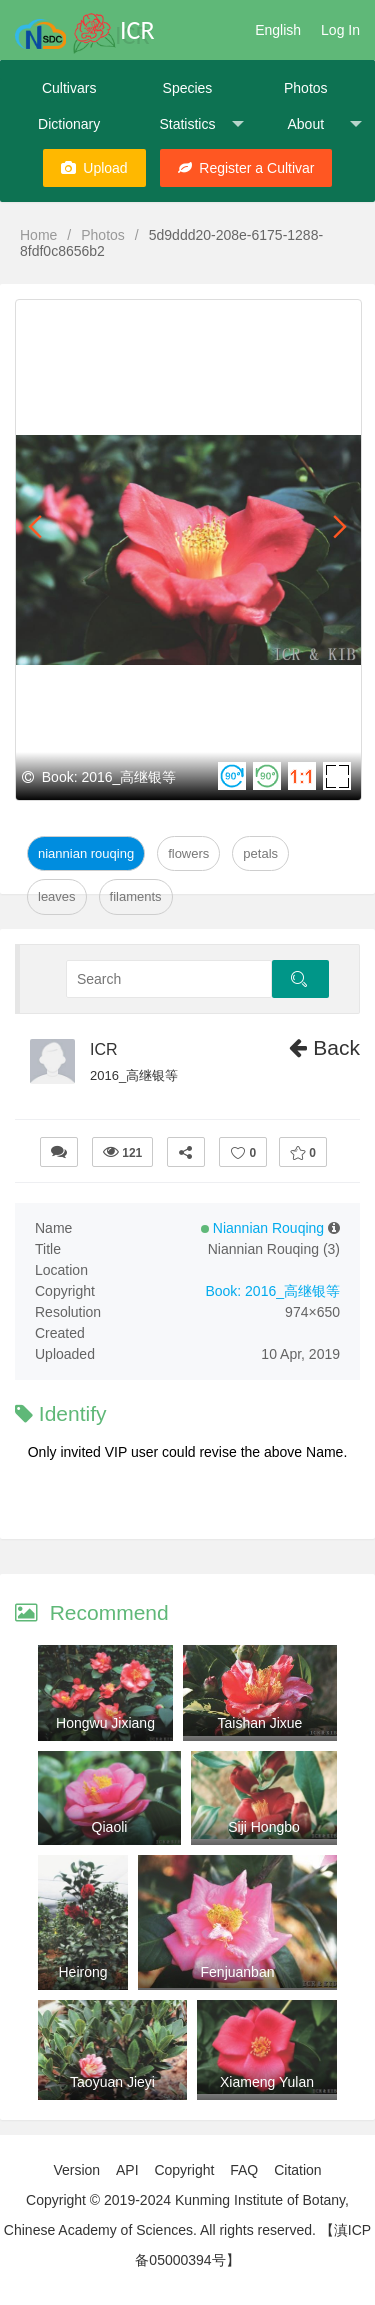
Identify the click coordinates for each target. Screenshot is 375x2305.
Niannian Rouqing (86, 853)
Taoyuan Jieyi (112, 2082)
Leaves (57, 896)
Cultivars (69, 88)
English (278, 30)
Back (324, 1047)
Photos (306, 88)
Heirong (82, 1972)
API (127, 2170)
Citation (297, 2170)
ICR (104, 1049)
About (324, 124)
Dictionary (69, 124)
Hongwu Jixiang (105, 1723)
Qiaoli (110, 1827)
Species (188, 88)
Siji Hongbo (264, 1827)
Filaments (136, 896)
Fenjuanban (238, 1972)
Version (76, 2170)
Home (38, 235)
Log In (340, 30)
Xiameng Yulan (267, 2082)
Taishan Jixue (260, 1723)
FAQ (244, 2170)
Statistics (201, 124)
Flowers (188, 853)
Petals (260, 853)
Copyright (184, 2170)
